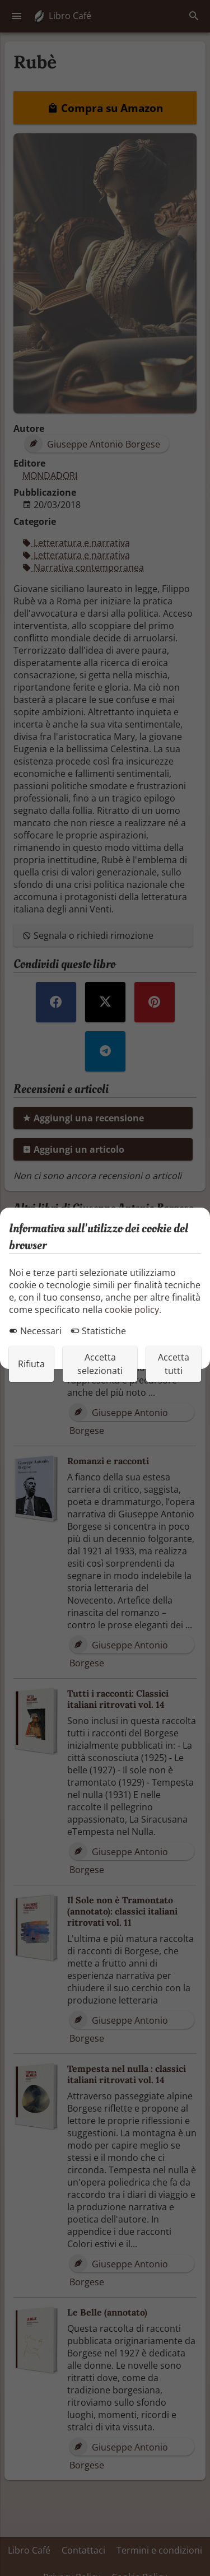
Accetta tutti (173, 1364)
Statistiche (98, 1331)
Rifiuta (31, 1364)
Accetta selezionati (100, 1364)
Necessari (35, 1331)
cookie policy (132, 1309)
